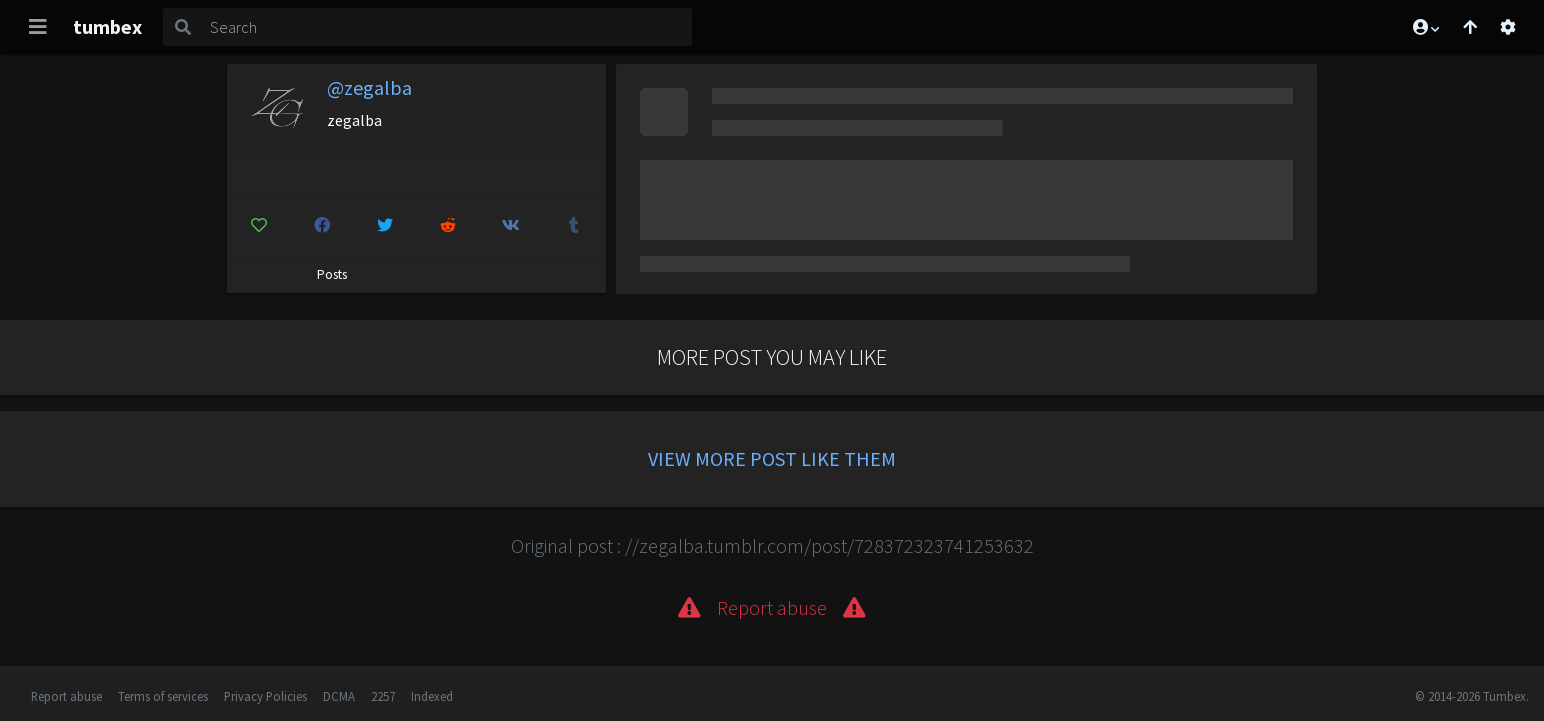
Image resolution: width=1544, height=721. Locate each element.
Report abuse (66, 696)
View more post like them (772, 458)
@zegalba (369, 87)
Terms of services (163, 696)
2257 (383, 696)
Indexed (432, 696)
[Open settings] (1508, 27)
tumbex (107, 26)
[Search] (447, 27)
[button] (1425, 27)
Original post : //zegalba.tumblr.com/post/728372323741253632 (772, 545)
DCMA (339, 696)
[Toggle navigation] (38, 27)
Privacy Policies (265, 696)
